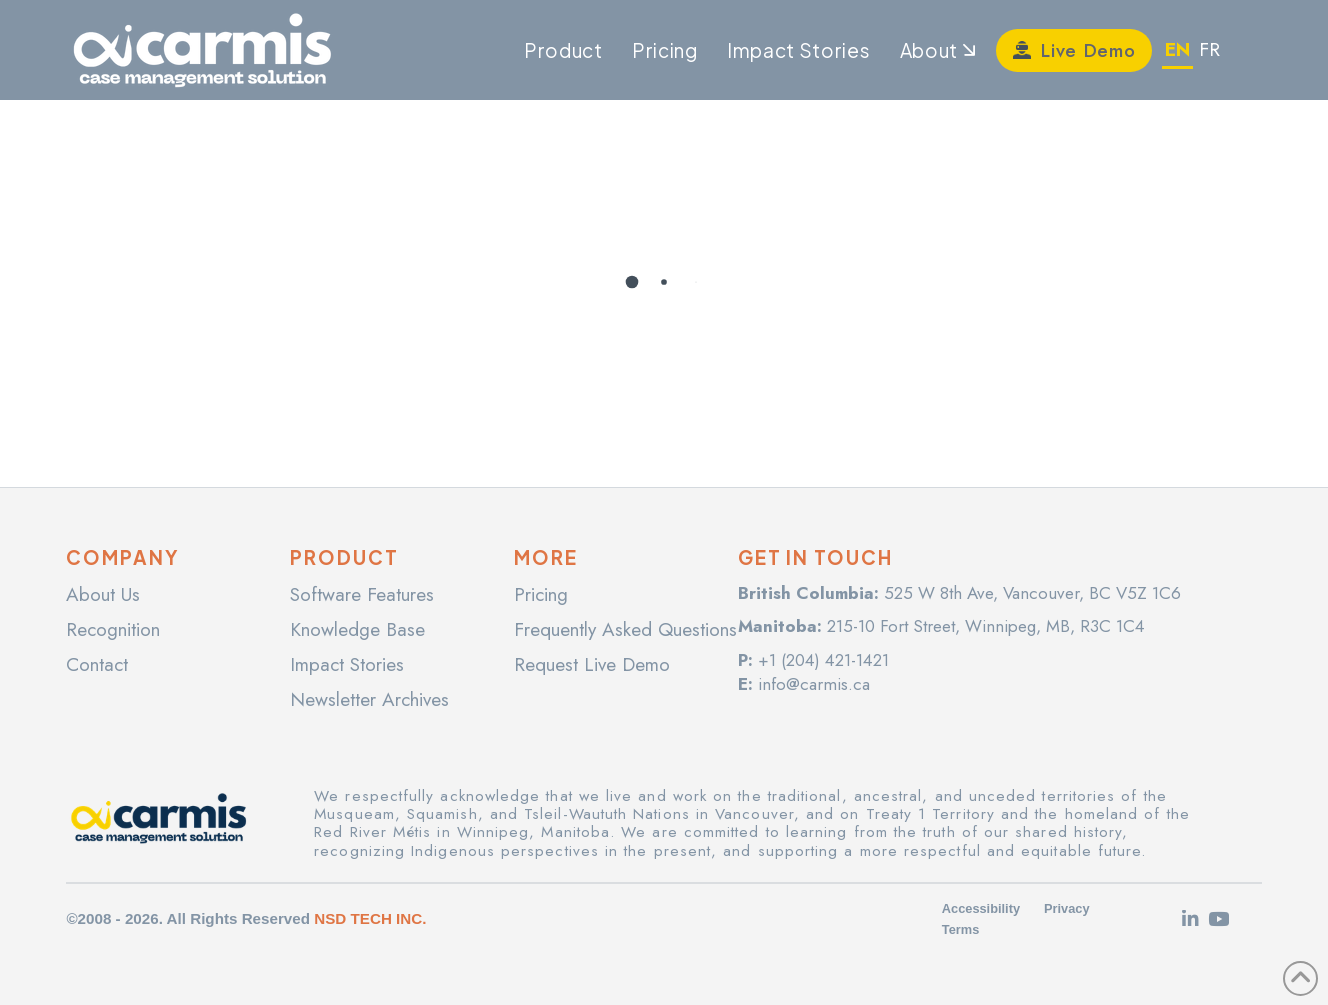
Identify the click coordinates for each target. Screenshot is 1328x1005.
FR (1209, 49)
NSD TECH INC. (370, 918)
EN (1177, 49)
